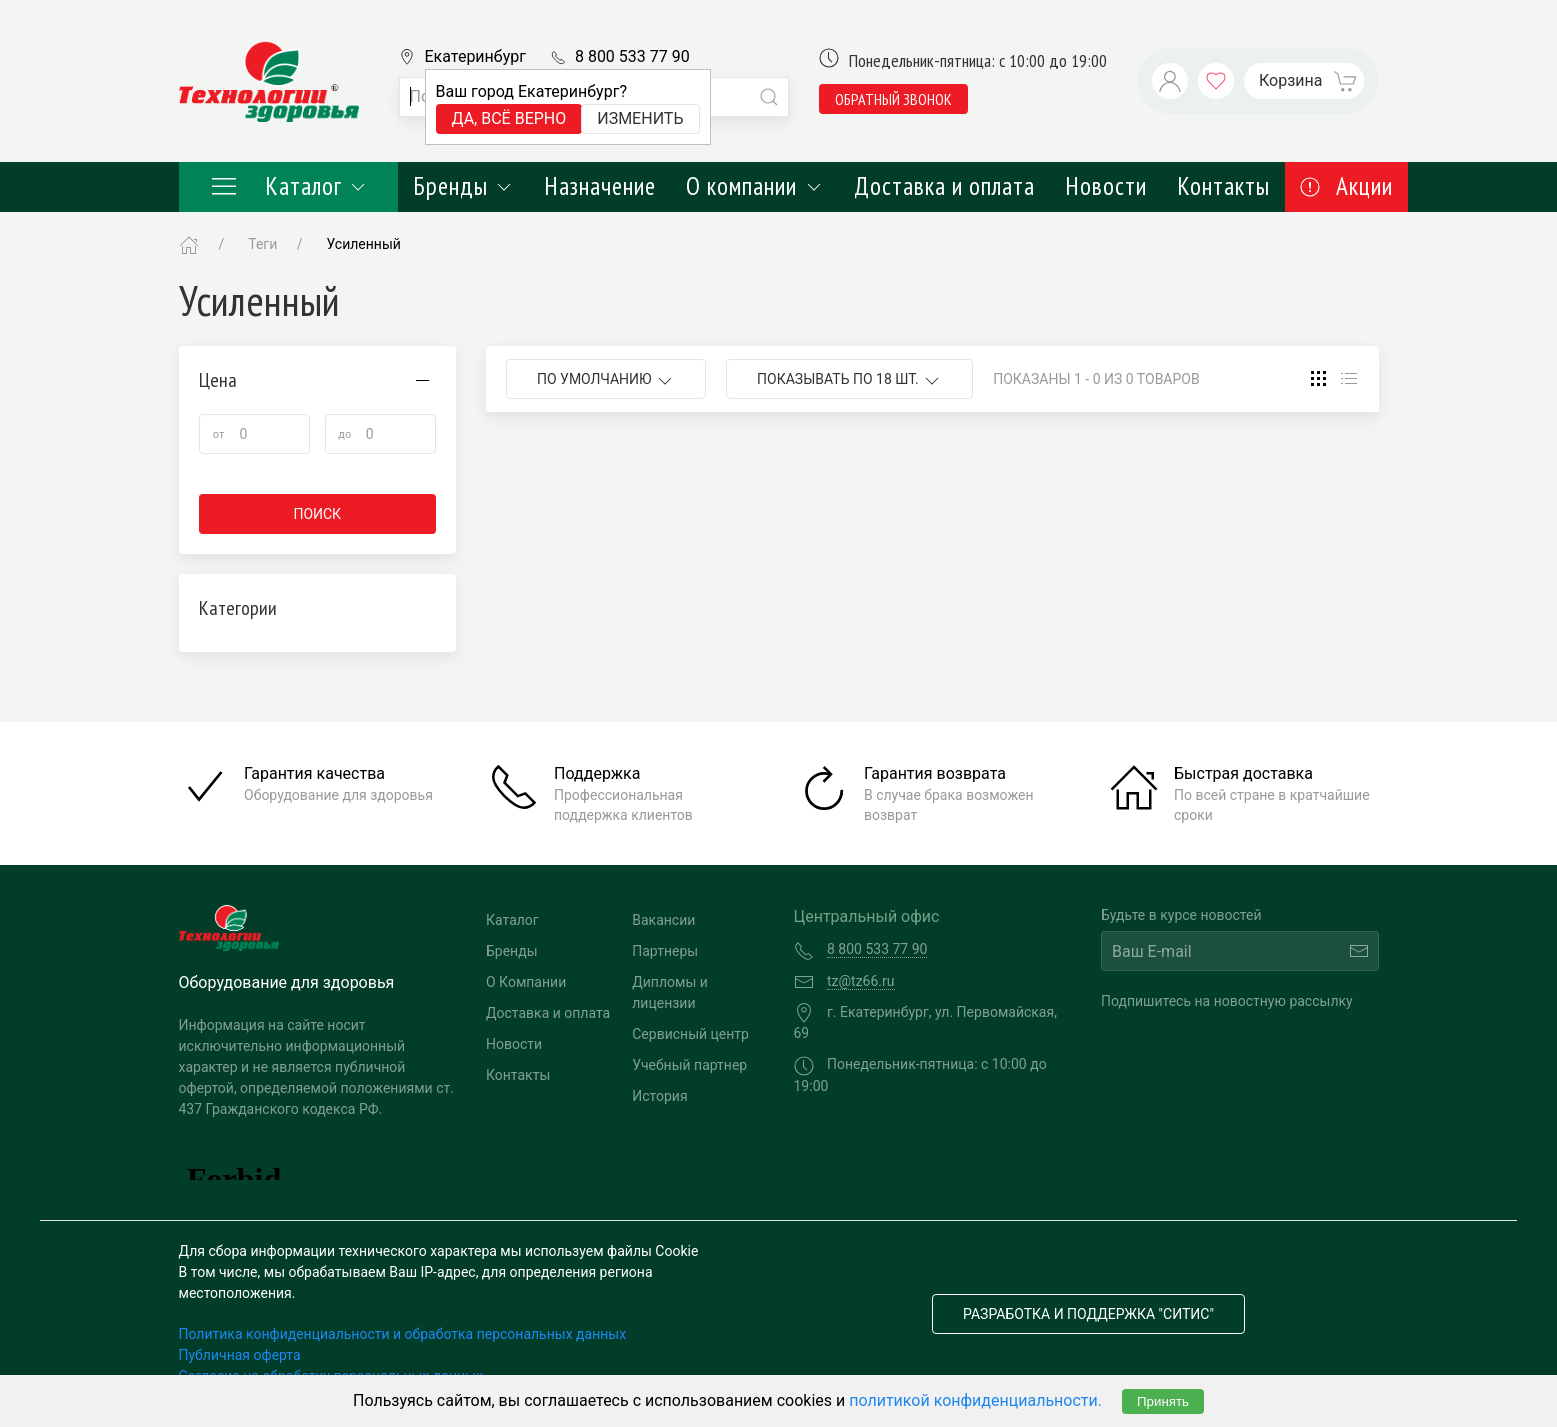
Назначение (600, 186)
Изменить (640, 118)
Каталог (289, 186)
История (659, 1096)
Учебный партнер (689, 1065)
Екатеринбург (475, 56)
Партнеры (665, 951)
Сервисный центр (690, 1034)
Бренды (463, 186)
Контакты (1223, 186)
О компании (754, 186)
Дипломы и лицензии (670, 992)
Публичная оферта (240, 1355)
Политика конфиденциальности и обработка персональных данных (403, 1334)
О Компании (526, 982)
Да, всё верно (509, 118)
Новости (1106, 186)
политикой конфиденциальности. (975, 1400)
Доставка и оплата (944, 186)
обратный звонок (893, 99)
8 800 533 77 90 (632, 56)
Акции (1346, 186)
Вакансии (663, 920)
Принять (1163, 1401)
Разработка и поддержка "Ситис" (1088, 1314)
